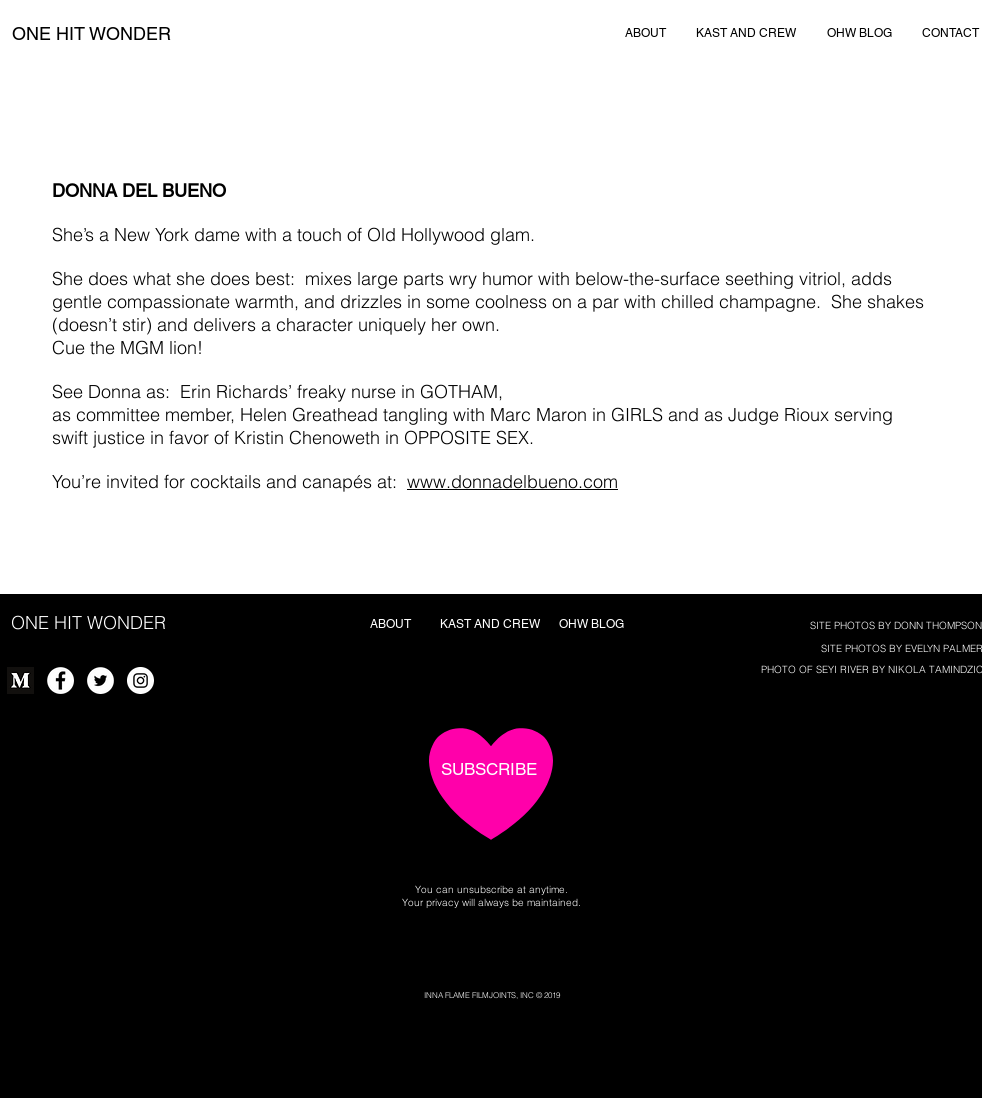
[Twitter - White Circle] (100, 680)
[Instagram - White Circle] (140, 680)
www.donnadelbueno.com (512, 481)
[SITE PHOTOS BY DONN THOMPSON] (896, 625)
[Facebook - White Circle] (60, 680)
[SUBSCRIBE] (489, 770)
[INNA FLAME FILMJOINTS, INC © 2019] (491, 995)
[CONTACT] (950, 33)
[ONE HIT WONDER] (91, 33)
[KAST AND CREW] (746, 33)
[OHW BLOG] (859, 33)
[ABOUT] (645, 33)
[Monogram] (20, 680)
